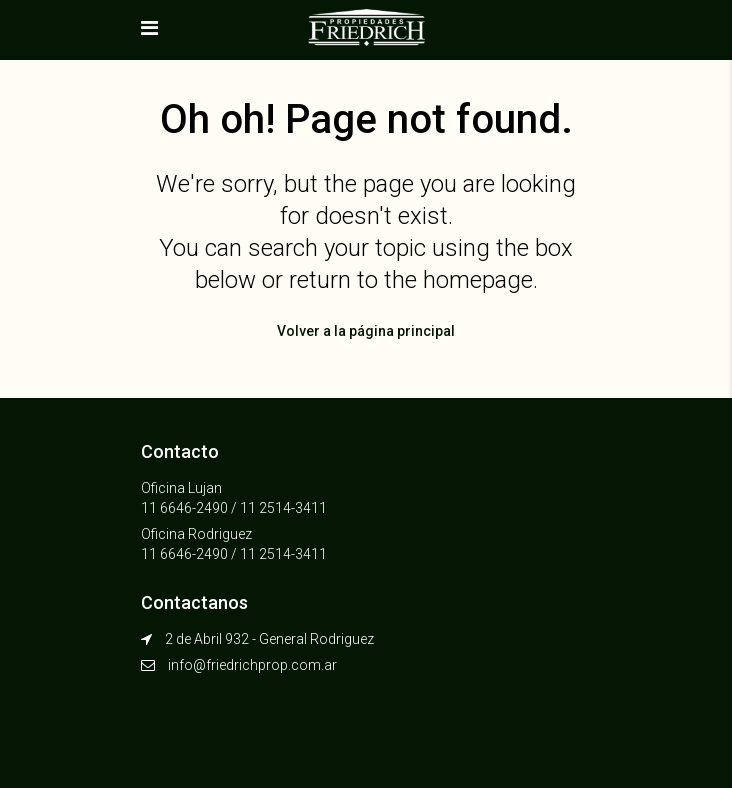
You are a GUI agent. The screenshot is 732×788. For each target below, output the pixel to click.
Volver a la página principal (366, 331)
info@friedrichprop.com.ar (252, 665)
